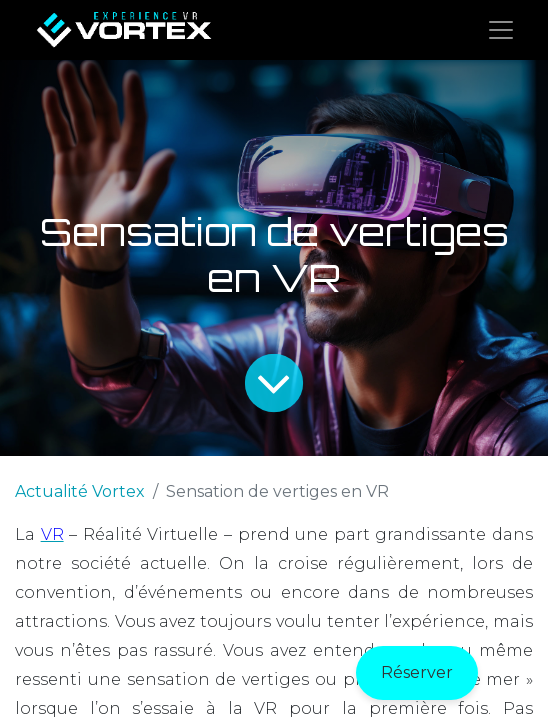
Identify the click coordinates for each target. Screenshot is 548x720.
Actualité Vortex (80, 491)
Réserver (417, 672)
